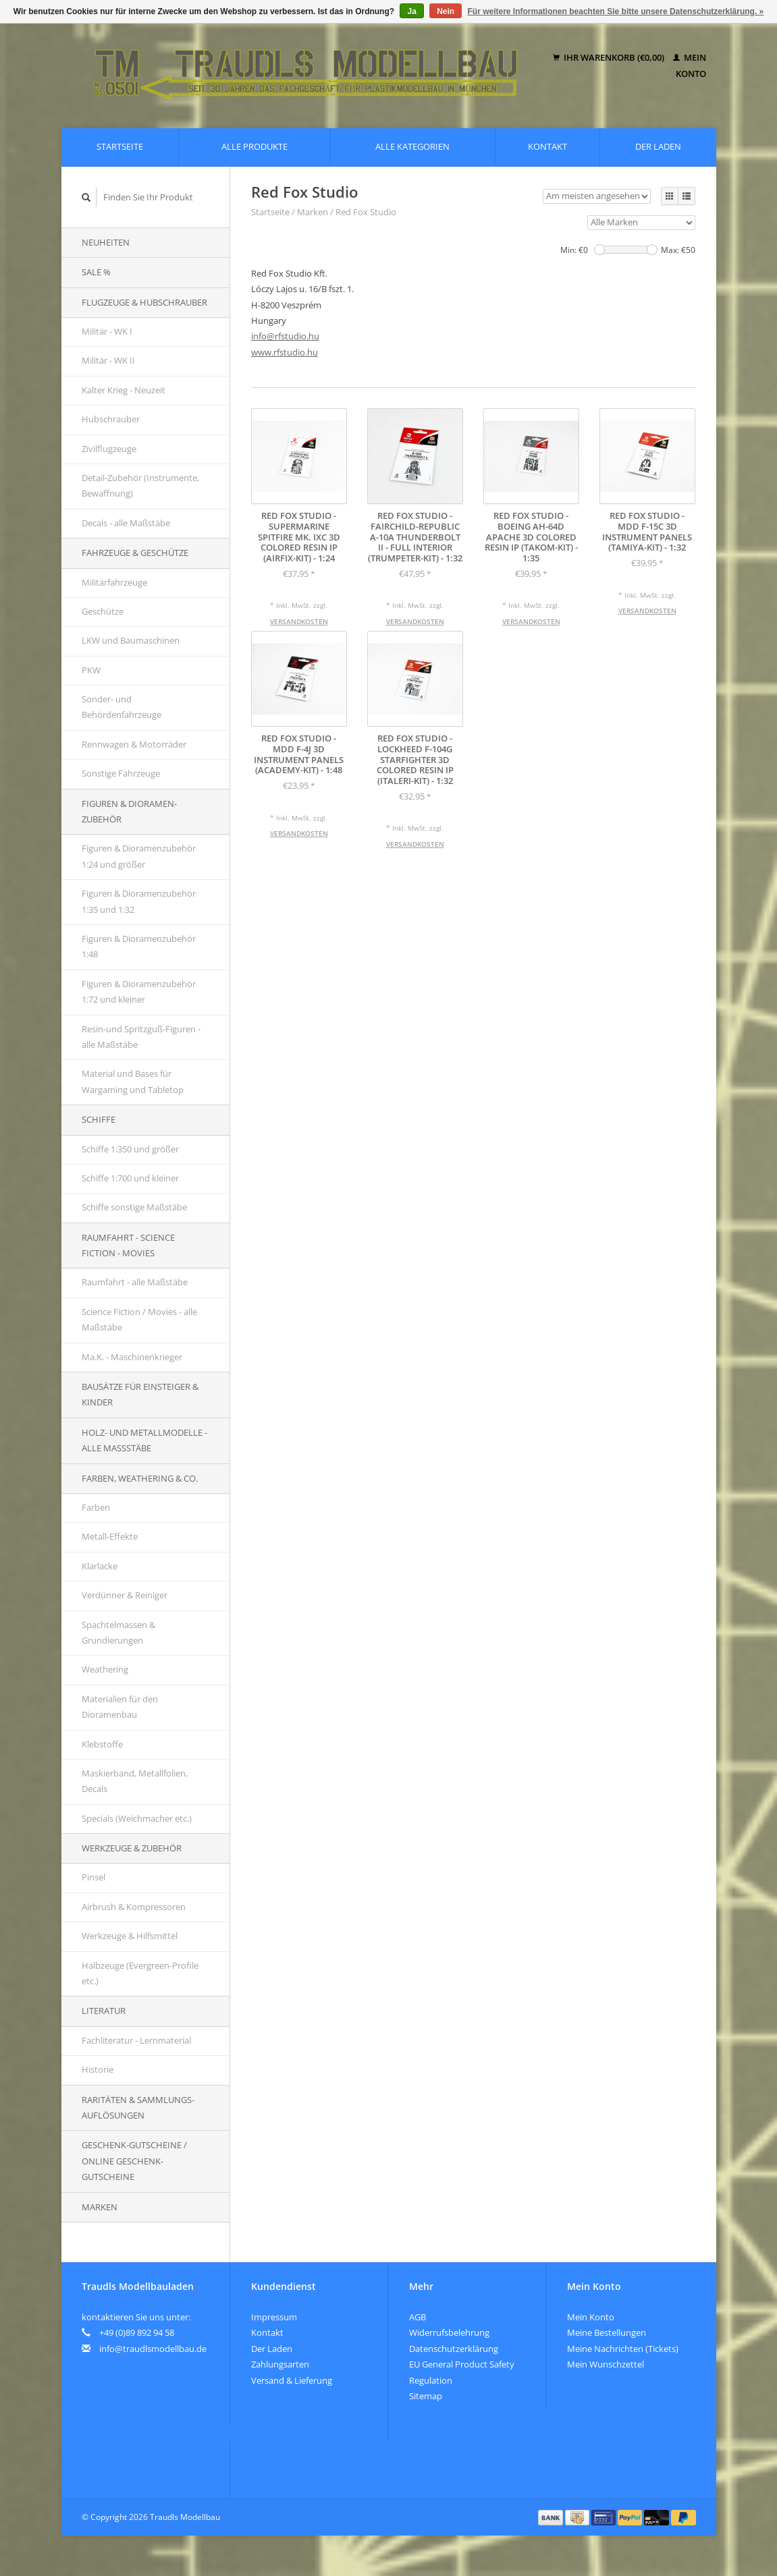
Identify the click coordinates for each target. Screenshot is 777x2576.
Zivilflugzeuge (109, 449)
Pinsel (93, 1877)
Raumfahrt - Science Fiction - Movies (128, 1245)
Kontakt (547, 146)
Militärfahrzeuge (114, 582)
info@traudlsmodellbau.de (153, 2349)
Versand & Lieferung (291, 2380)
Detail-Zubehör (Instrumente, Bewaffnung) (140, 485)
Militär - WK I (107, 331)
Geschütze (103, 611)
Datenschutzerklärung (453, 2349)
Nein (445, 11)
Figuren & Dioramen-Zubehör (129, 811)
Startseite (120, 146)
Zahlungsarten (280, 2364)
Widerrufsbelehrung (449, 2332)
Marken (99, 2207)
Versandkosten (299, 621)
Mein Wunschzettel (605, 2364)
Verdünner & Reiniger (124, 1595)
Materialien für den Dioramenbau (120, 1706)
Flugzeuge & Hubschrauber (144, 302)
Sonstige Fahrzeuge (121, 773)
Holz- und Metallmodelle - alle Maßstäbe (144, 1440)
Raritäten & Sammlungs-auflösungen (138, 2107)
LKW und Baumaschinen (131, 640)
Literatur (104, 2011)
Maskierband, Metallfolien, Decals (135, 1781)
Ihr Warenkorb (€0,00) (609, 57)
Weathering (105, 1669)
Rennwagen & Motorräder (134, 744)
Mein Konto (590, 2317)
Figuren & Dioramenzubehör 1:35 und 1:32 (139, 901)
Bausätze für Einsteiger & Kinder (140, 1394)
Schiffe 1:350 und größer (130, 1149)
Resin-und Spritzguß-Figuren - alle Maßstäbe (141, 1037)
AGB (417, 2317)
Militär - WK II (108, 360)
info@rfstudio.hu (285, 336)
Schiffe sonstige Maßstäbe (134, 1207)
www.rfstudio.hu (284, 352)
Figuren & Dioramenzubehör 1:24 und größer (139, 856)
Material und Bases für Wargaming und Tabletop (133, 1081)
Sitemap (425, 2396)
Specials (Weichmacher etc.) (137, 1818)
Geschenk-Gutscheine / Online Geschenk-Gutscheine (134, 2161)
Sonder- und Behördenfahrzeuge (121, 707)
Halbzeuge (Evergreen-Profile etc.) (140, 1973)
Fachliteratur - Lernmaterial (136, 2040)
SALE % (96, 272)
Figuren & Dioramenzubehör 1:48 (139, 946)
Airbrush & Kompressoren (134, 1907)
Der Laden (658, 146)
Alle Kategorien (412, 146)
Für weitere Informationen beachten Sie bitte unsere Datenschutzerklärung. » (616, 11)
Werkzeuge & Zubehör (132, 1848)
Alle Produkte (254, 146)
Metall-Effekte (110, 1536)
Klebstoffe (102, 1744)
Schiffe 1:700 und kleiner (130, 1178)
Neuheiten (106, 242)
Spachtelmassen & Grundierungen (118, 1632)
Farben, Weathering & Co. (140, 1478)
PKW (91, 670)
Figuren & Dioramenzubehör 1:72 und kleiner (139, 991)
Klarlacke (99, 1566)
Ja (411, 11)
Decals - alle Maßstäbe (126, 523)
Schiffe (98, 1119)
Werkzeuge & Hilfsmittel (130, 1936)
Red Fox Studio (366, 212)
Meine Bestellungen (606, 2332)
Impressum (274, 2317)
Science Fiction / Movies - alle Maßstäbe (139, 1319)
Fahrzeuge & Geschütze (135, 553)
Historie (97, 2069)
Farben (96, 1507)
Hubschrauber (111, 419)
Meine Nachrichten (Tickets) (622, 2349)
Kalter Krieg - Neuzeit (123, 390)
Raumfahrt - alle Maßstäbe (135, 1282)
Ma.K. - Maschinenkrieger (132, 1357)
